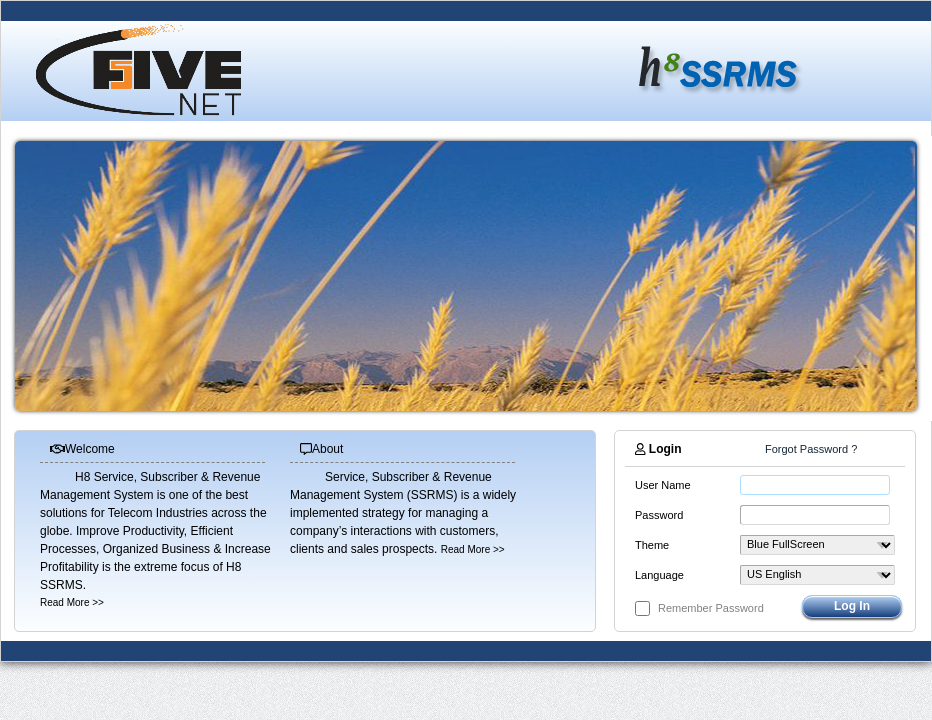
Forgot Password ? (811, 449)
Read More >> (72, 602)
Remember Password (711, 608)
